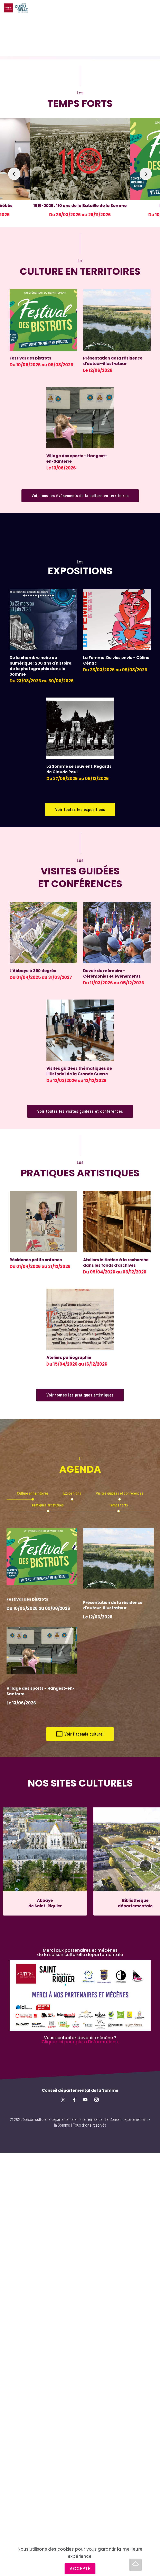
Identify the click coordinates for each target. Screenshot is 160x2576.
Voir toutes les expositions (80, 821)
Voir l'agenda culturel (80, 1747)
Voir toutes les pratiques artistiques (80, 1407)
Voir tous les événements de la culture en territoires (80, 507)
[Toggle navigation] (153, 8)
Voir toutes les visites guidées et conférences (80, 1123)
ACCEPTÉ (80, 2568)
